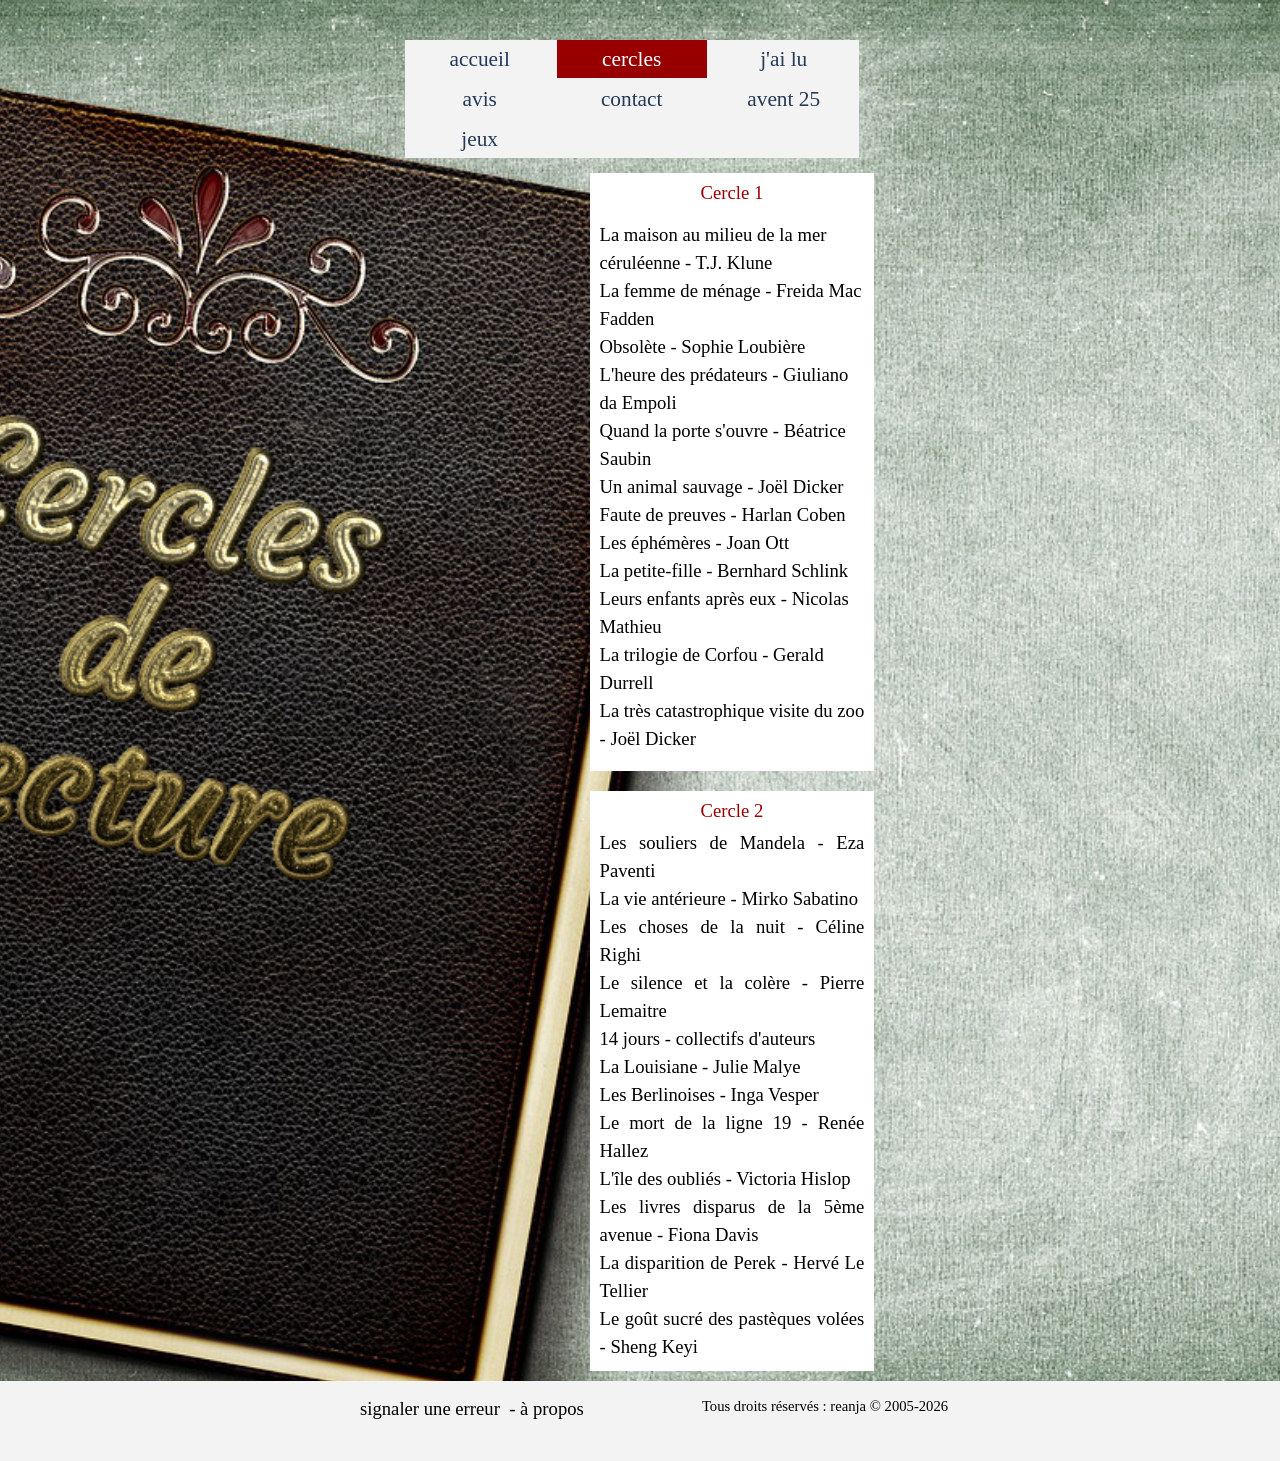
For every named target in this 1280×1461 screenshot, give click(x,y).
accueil (479, 59)
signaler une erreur (430, 1408)
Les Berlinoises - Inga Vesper (709, 1094)
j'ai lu (783, 59)
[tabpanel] (732, 468)
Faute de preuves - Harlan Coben (723, 514)
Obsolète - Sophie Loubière (703, 346)
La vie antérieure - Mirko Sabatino (729, 898)
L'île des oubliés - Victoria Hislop (725, 1178)
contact (632, 99)
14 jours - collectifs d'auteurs (708, 1038)
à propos (552, 1408)
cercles (631, 59)
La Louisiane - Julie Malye (700, 1066)
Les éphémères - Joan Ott (695, 542)
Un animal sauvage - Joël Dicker (722, 486)
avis (480, 99)
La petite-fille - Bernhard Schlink (724, 570)
